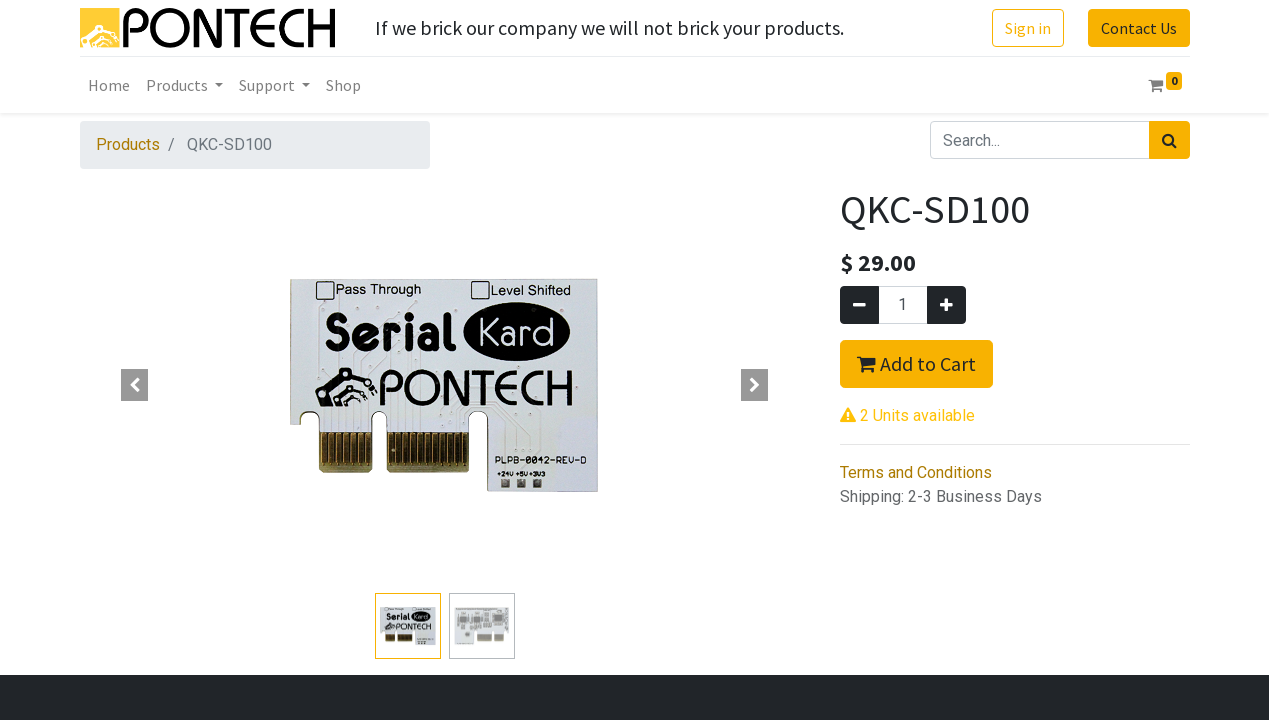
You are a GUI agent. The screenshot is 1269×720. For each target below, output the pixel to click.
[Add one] (946, 305)
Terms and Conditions (916, 472)
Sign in (1028, 28)
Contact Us (1139, 28)
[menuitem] (109, 85)
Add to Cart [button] (916, 363)
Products (128, 144)
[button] (135, 385)
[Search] (1169, 140)
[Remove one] (859, 305)
